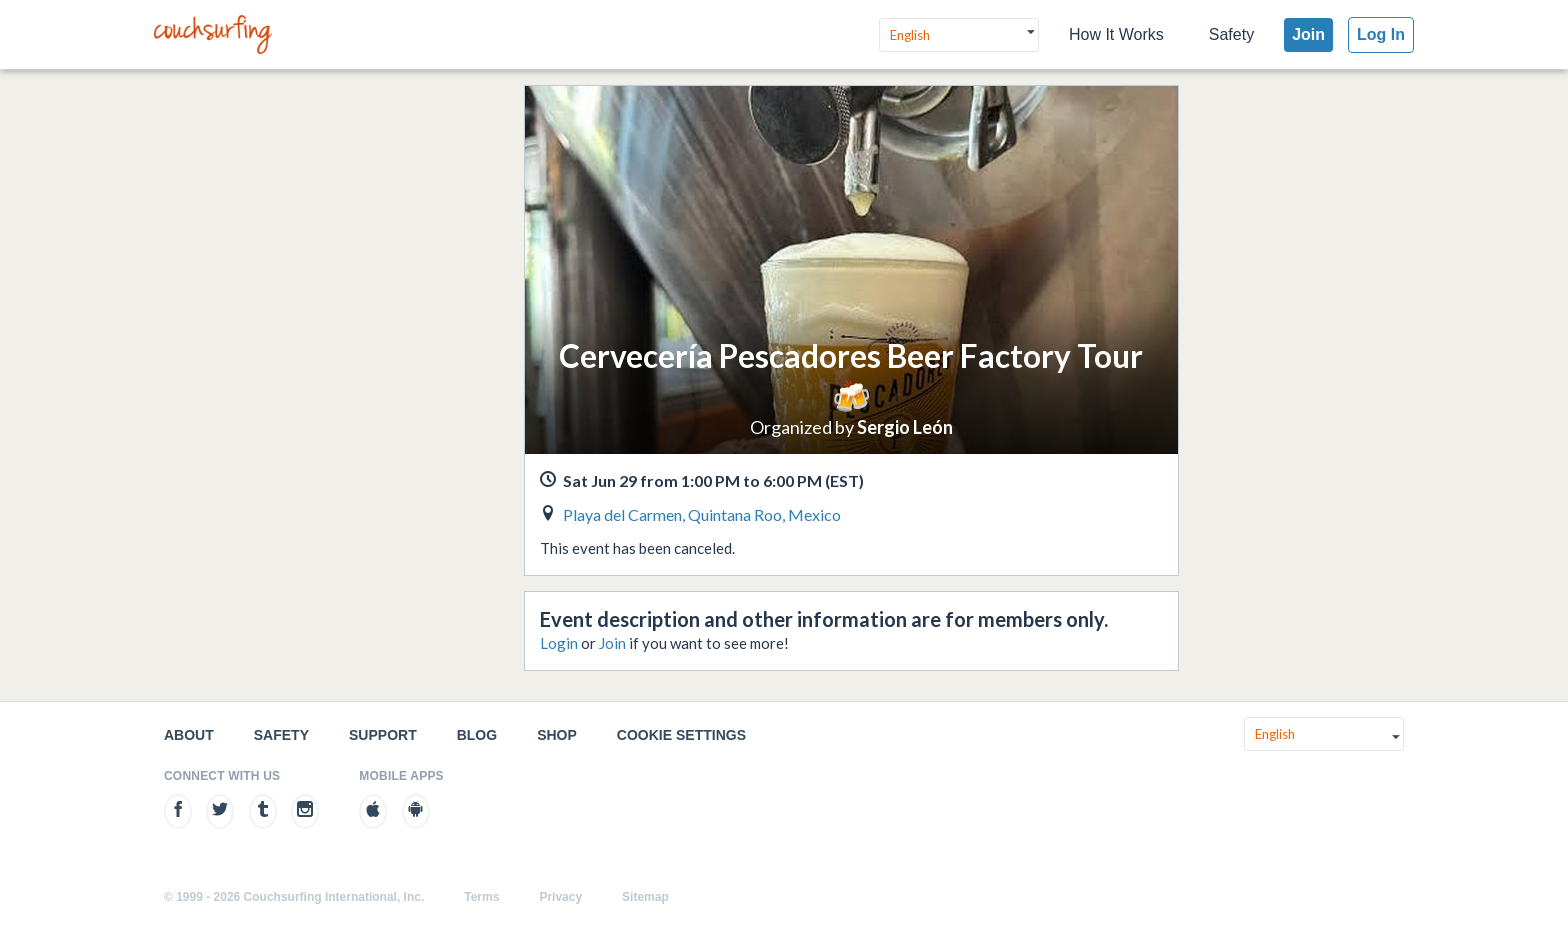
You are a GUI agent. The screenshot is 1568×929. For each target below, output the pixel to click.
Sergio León (905, 427)
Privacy (560, 897)
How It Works (1116, 34)
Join (1308, 34)
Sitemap (645, 897)
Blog (477, 735)
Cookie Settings (681, 735)
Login (559, 643)
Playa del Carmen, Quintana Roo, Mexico (702, 514)
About (189, 735)
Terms (481, 897)
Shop (557, 735)
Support (383, 735)
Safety (1231, 34)
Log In (1381, 34)
